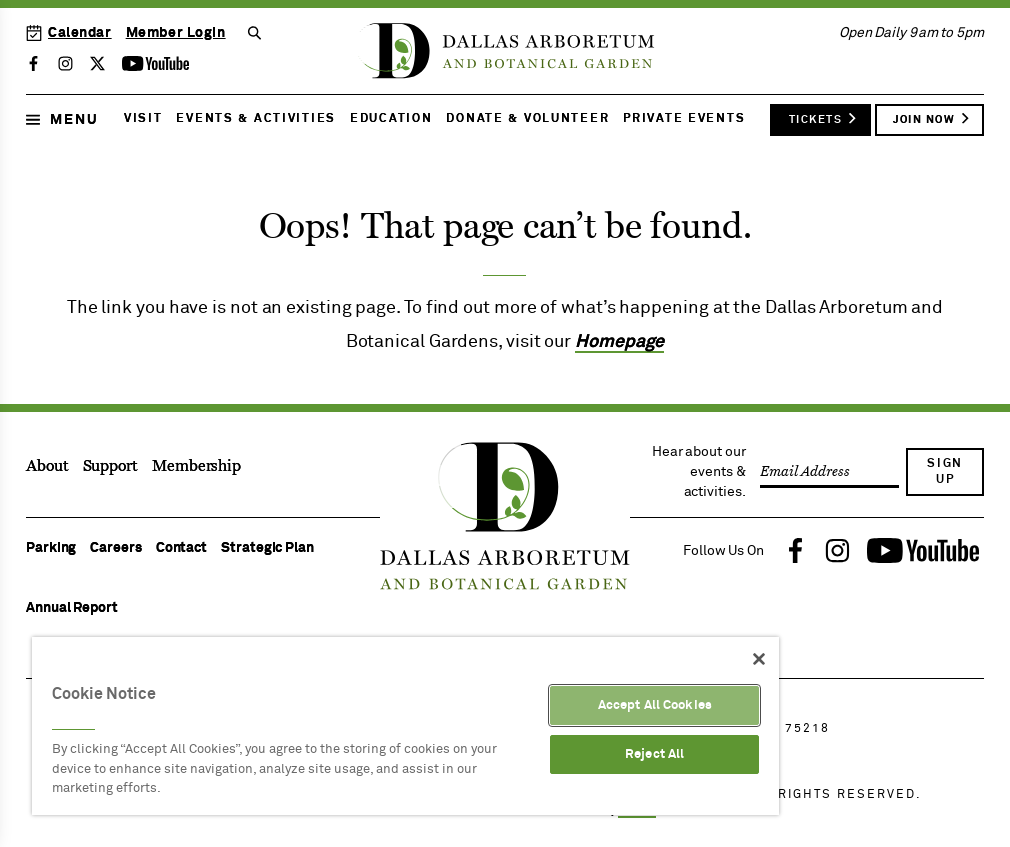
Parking (51, 548)
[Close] (759, 659)
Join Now (932, 118)
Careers (115, 548)
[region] (405, 726)
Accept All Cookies (655, 705)
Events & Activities (256, 119)
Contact (181, 548)
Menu (62, 120)
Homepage (619, 342)
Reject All (654, 754)
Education (391, 119)
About (47, 466)
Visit (143, 119)
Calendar (69, 33)
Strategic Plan (267, 548)
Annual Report (72, 608)
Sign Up (945, 472)
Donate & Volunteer (527, 119)
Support (110, 466)
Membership (196, 466)
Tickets (823, 118)
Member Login (176, 33)
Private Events (684, 119)
